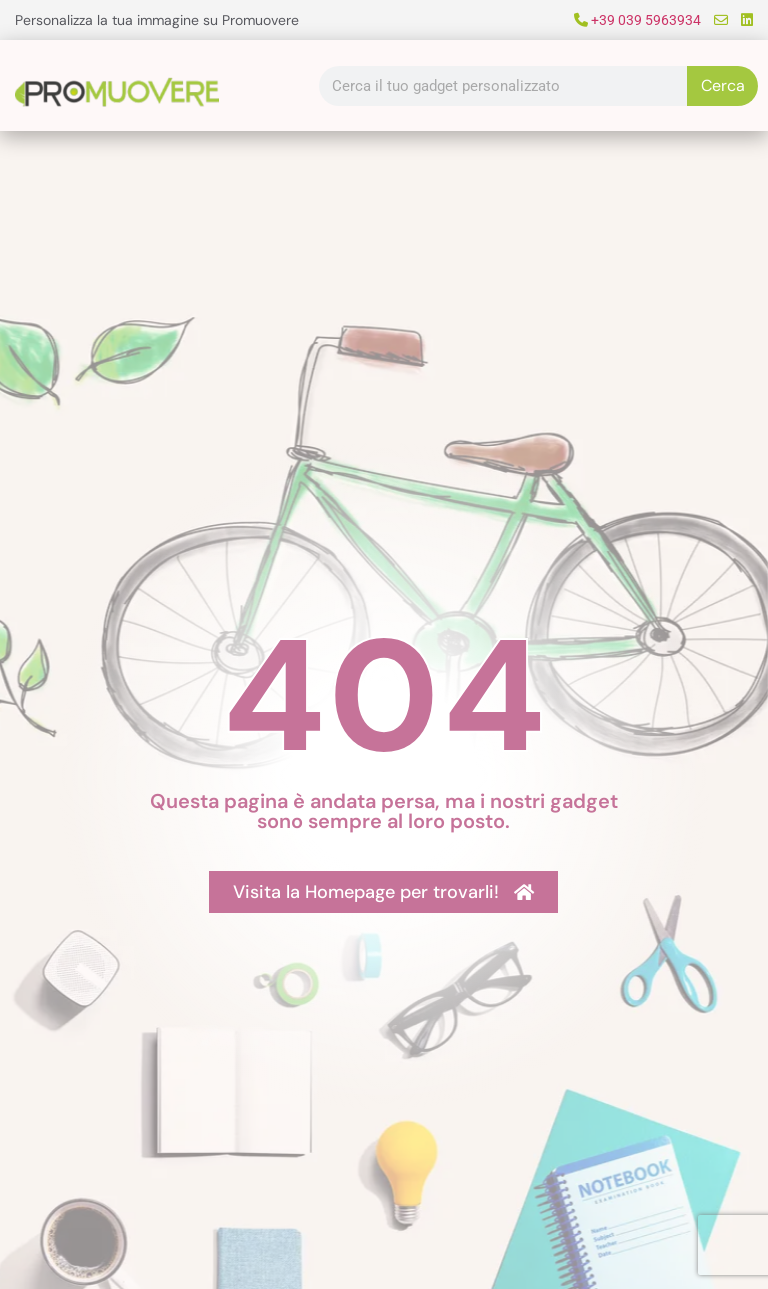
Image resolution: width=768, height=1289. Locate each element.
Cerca (723, 85)
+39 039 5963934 (637, 20)
